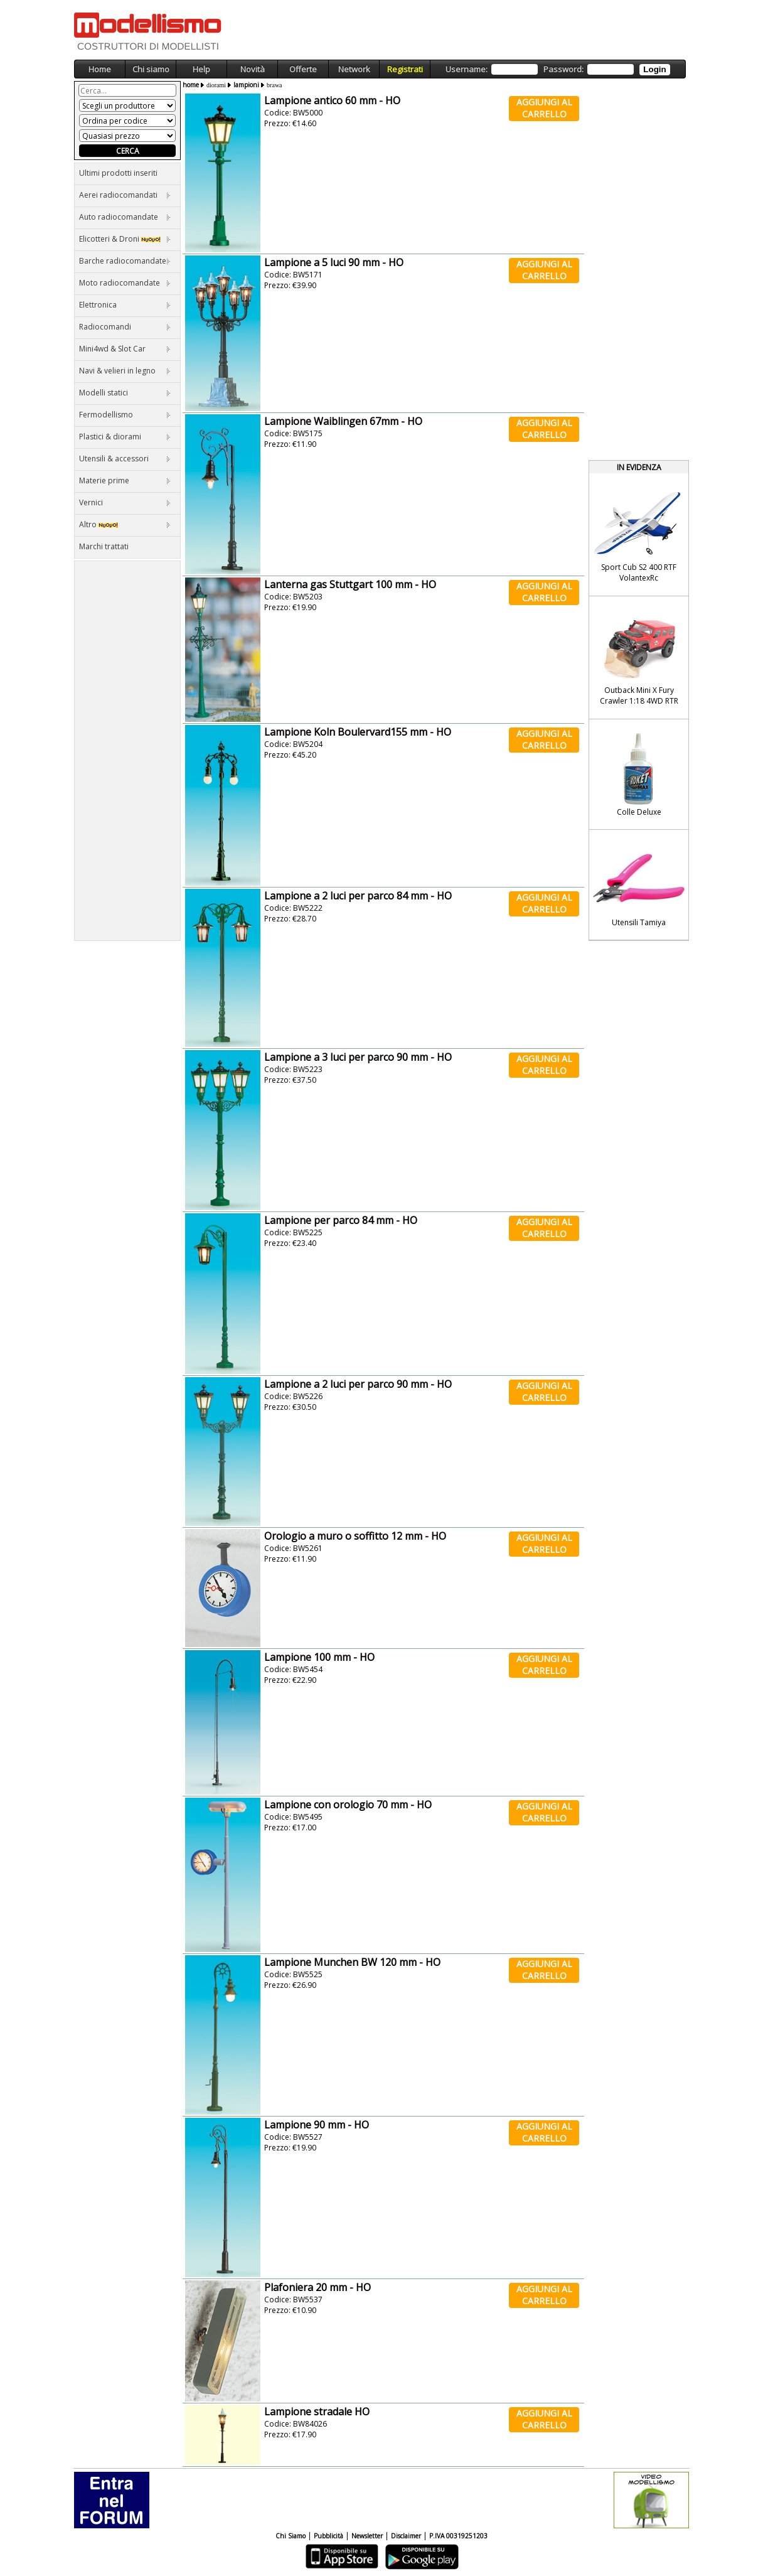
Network (354, 69)
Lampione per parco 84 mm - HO (340, 1220)
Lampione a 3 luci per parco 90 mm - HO (358, 1057)
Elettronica (125, 304)
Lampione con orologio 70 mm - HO (348, 1804)
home (191, 84)
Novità (252, 69)
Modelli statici (125, 392)
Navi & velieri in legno (125, 370)
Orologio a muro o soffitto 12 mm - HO (355, 1536)
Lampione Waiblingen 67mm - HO (343, 421)
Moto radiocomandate (125, 282)
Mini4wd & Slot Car (125, 348)
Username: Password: (558, 69)
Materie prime (125, 480)
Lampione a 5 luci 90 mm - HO (333, 262)
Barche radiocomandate (125, 260)
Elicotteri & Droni (125, 238)
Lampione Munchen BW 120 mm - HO (352, 1962)
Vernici (125, 502)
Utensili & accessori (125, 458)
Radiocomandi (125, 326)
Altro (125, 524)
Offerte (303, 69)
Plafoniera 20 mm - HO (317, 2287)
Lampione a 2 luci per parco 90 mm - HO (358, 1384)
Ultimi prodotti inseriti (118, 173)
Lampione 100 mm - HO (319, 1657)
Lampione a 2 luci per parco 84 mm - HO (358, 896)
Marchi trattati (104, 546)
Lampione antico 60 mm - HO (332, 100)
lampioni (246, 84)
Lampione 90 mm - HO (316, 2125)
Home (99, 69)
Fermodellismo (125, 414)
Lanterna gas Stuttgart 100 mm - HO (350, 584)
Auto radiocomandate (125, 217)
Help (201, 69)
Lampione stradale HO (317, 2411)
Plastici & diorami (125, 436)
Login (654, 69)
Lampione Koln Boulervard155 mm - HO (357, 732)
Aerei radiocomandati (125, 195)
